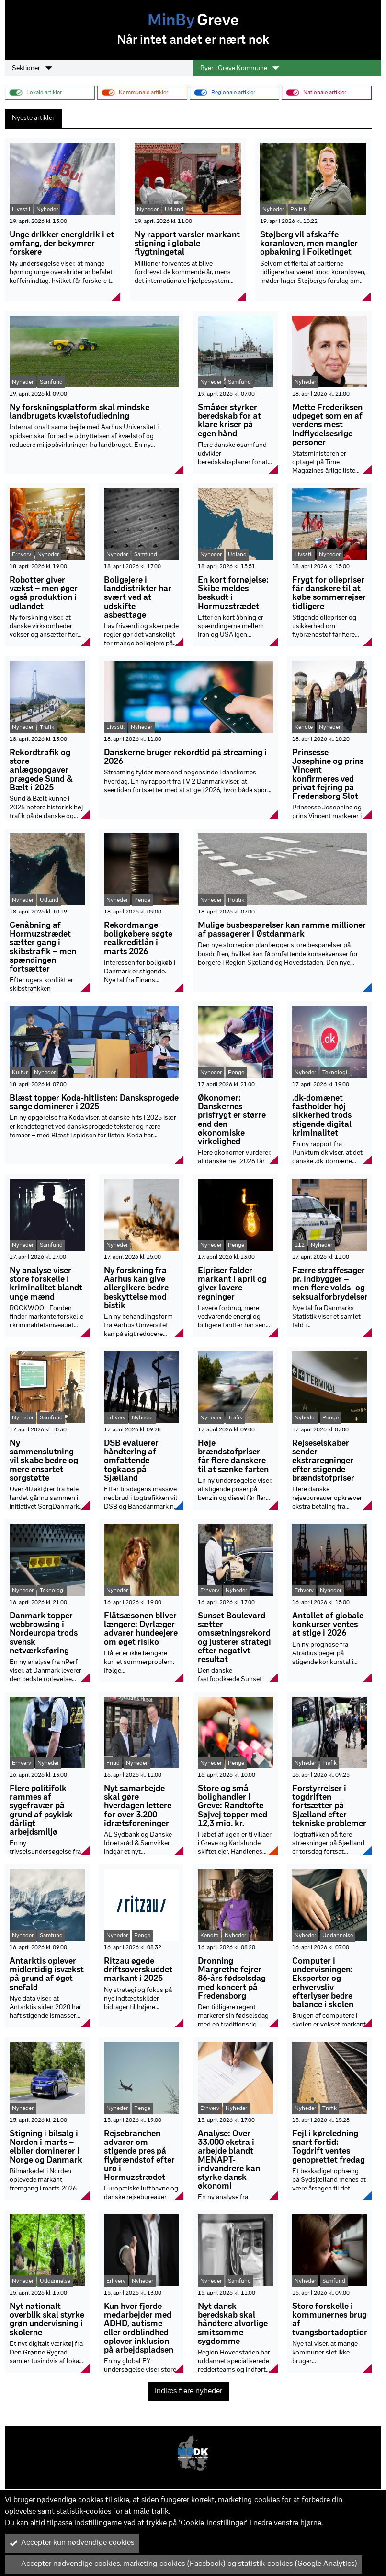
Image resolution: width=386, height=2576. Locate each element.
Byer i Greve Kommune (239, 68)
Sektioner (32, 68)
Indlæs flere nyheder (188, 2391)
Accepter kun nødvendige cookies (72, 2543)
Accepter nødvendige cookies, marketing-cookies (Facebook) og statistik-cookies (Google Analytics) (183, 2564)
